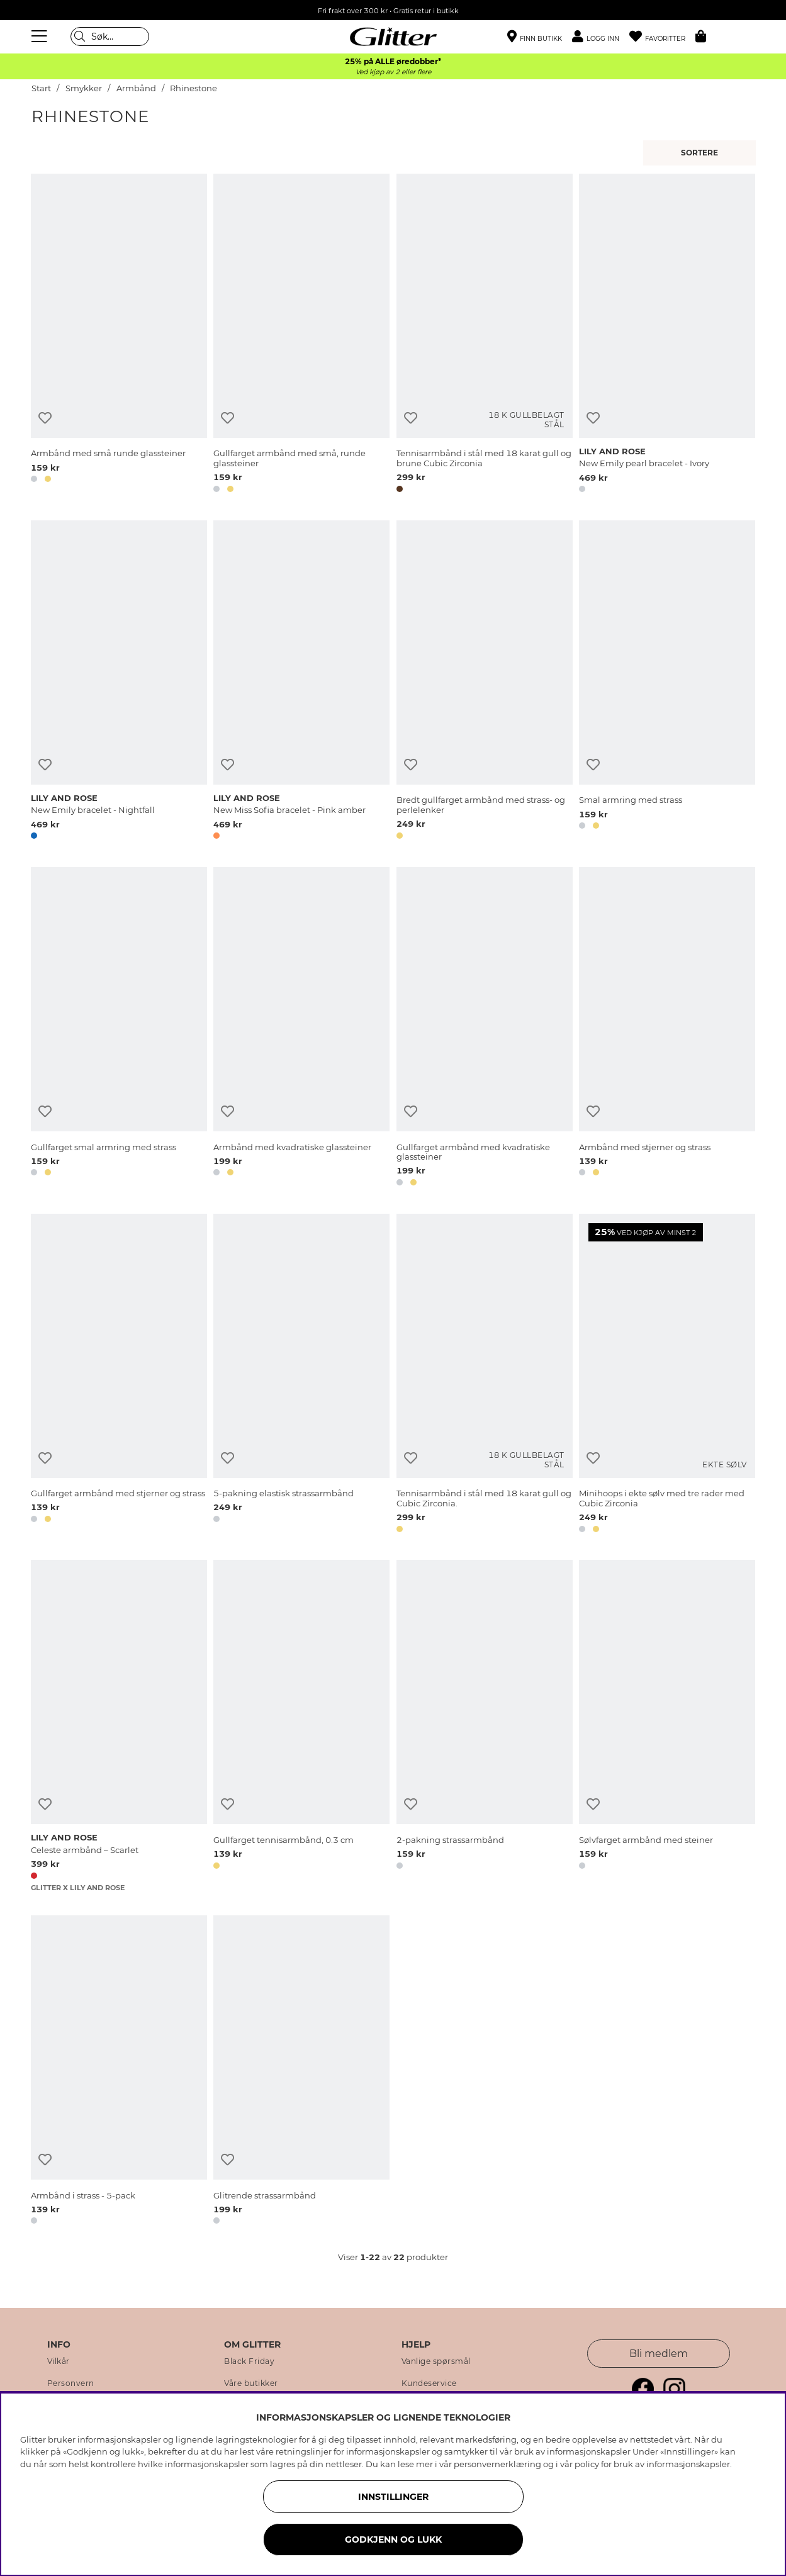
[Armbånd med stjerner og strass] (667, 1028)
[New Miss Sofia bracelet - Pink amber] (301, 682)
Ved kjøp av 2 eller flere (393, 72)
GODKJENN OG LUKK (393, 2539)
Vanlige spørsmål (436, 2361)
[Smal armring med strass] (667, 682)
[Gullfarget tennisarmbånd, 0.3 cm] (301, 1726)
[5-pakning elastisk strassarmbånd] (301, 1375)
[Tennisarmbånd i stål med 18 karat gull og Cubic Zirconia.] (484, 1375)
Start (41, 88)
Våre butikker (251, 2383)
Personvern (70, 2383)
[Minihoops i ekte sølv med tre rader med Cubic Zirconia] (667, 1375)
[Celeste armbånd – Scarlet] (119, 1726)
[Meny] (40, 36)
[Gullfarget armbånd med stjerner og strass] (119, 1375)
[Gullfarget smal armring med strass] (119, 1028)
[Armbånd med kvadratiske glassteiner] (301, 1028)
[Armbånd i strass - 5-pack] (119, 2072)
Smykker (83, 88)
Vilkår (58, 2361)
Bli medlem (658, 2354)
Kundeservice (429, 2383)
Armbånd (136, 88)
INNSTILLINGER (393, 2496)
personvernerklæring (497, 2464)
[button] (600, 36)
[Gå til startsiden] (393, 36)
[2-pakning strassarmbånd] (484, 1726)
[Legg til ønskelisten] (45, 418)
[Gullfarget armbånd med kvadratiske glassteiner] (484, 1028)
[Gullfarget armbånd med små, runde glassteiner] (301, 335)
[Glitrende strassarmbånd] (301, 2072)
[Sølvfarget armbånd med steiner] (667, 1726)
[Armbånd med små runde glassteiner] (119, 335)
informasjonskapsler (688, 2464)
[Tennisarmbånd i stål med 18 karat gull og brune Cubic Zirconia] (484, 335)
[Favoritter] (662, 36)
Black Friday (249, 2361)
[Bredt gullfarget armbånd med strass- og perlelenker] (484, 682)
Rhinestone (193, 88)
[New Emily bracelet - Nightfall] (119, 682)
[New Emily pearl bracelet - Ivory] (667, 335)
